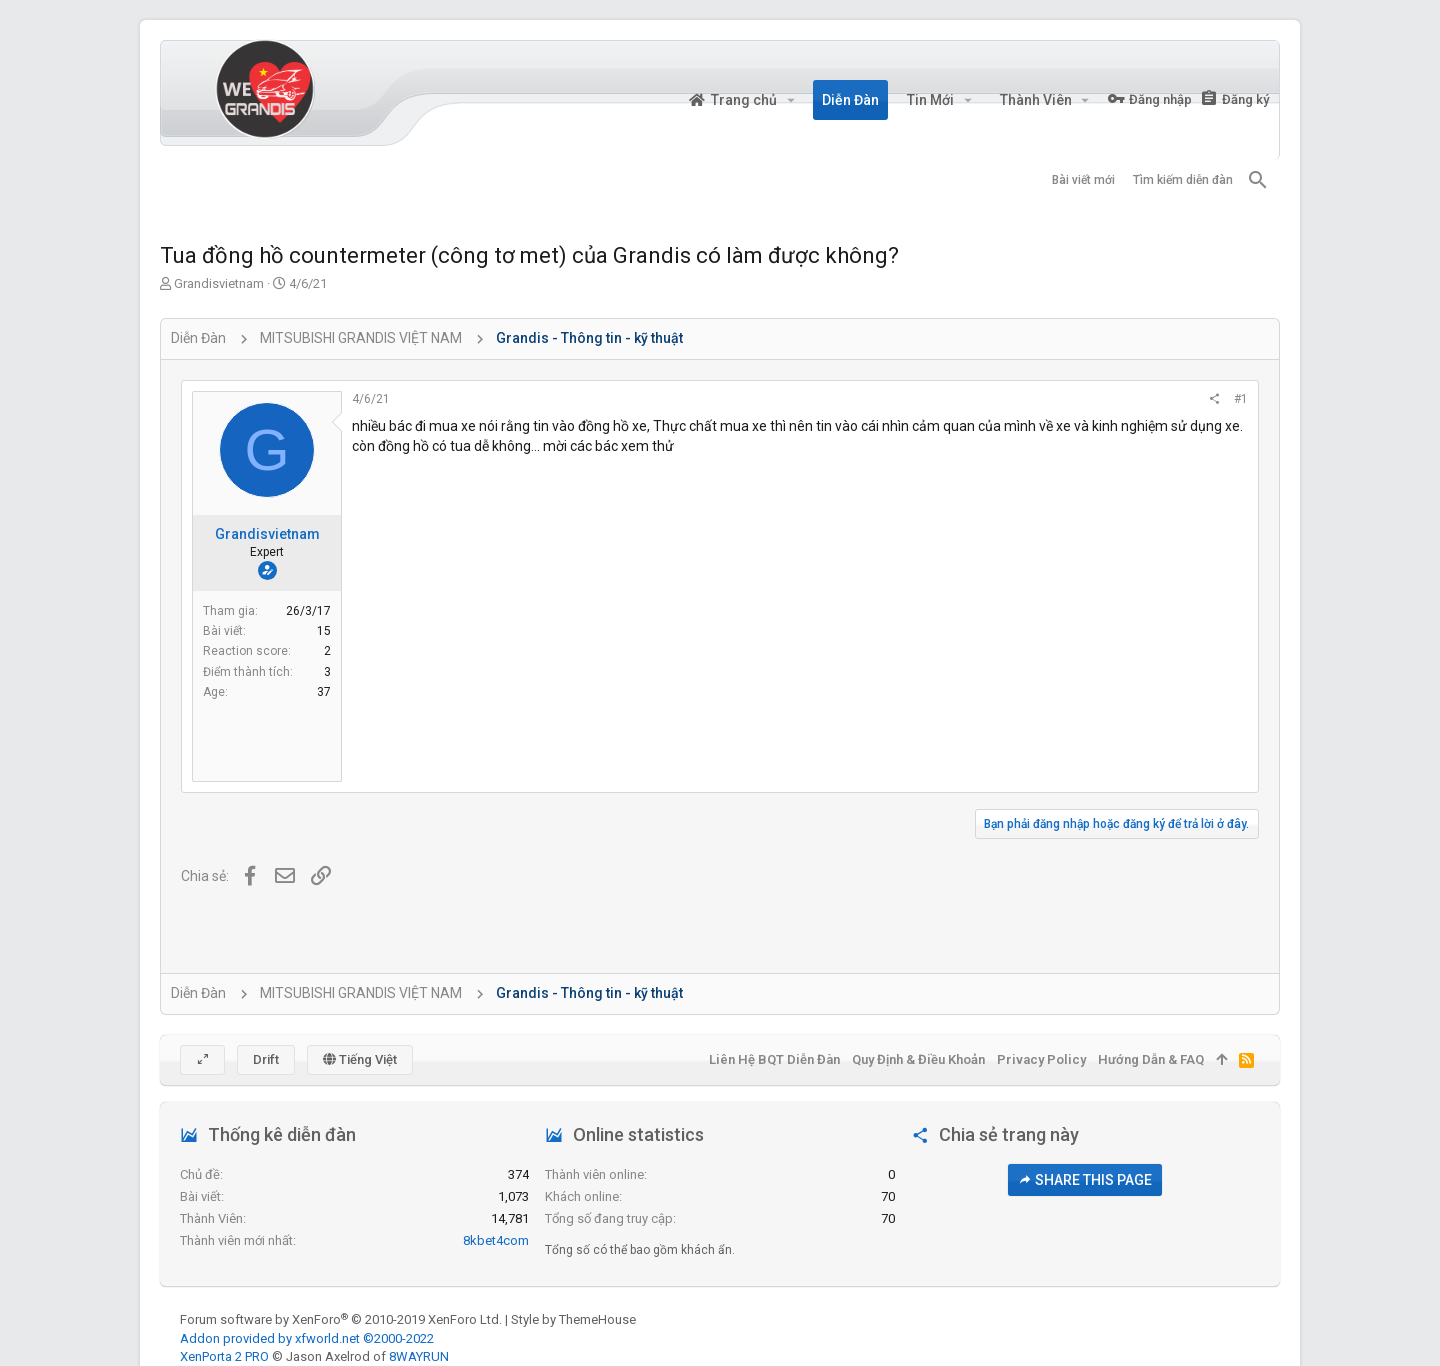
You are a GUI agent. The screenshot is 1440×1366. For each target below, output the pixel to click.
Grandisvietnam (219, 283)
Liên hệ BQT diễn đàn (774, 1059)
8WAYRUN (419, 1356)
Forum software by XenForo (341, 1319)
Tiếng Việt (360, 1059)
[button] (790, 100)
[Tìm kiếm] (1258, 180)
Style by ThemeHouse (573, 1319)
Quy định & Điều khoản (918, 1059)
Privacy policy (1041, 1059)
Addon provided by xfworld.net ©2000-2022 (307, 1338)
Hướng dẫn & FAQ (1151, 1059)
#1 (1241, 399)
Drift (266, 1059)
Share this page (1085, 1180)
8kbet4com (496, 1240)
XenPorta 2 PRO (224, 1356)
